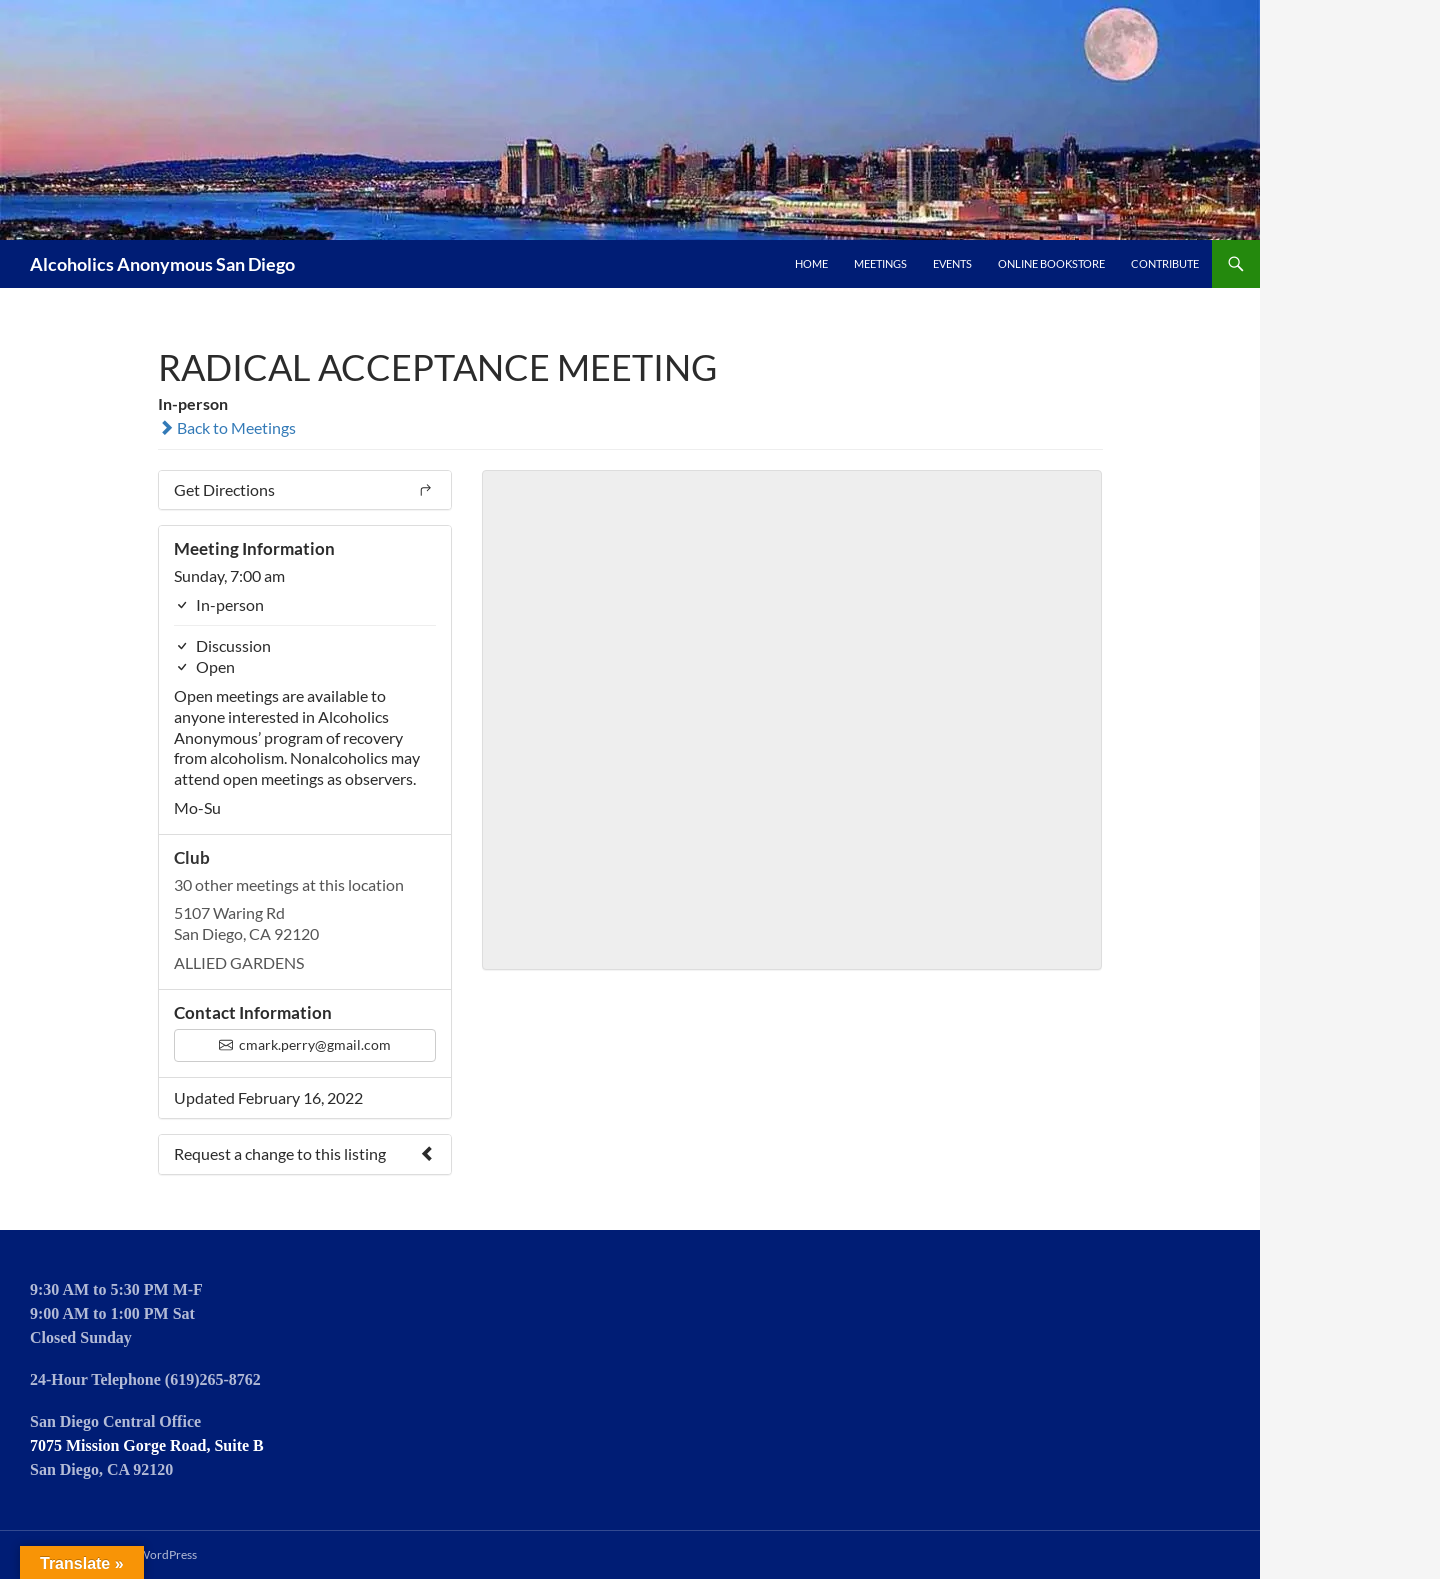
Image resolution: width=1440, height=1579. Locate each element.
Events (952, 263)
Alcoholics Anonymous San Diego (162, 264)
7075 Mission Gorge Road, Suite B (147, 1445)
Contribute (1165, 263)
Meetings (880, 263)
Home (811, 263)
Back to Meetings (227, 427)
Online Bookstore (1051, 263)
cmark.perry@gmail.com (305, 1044)
